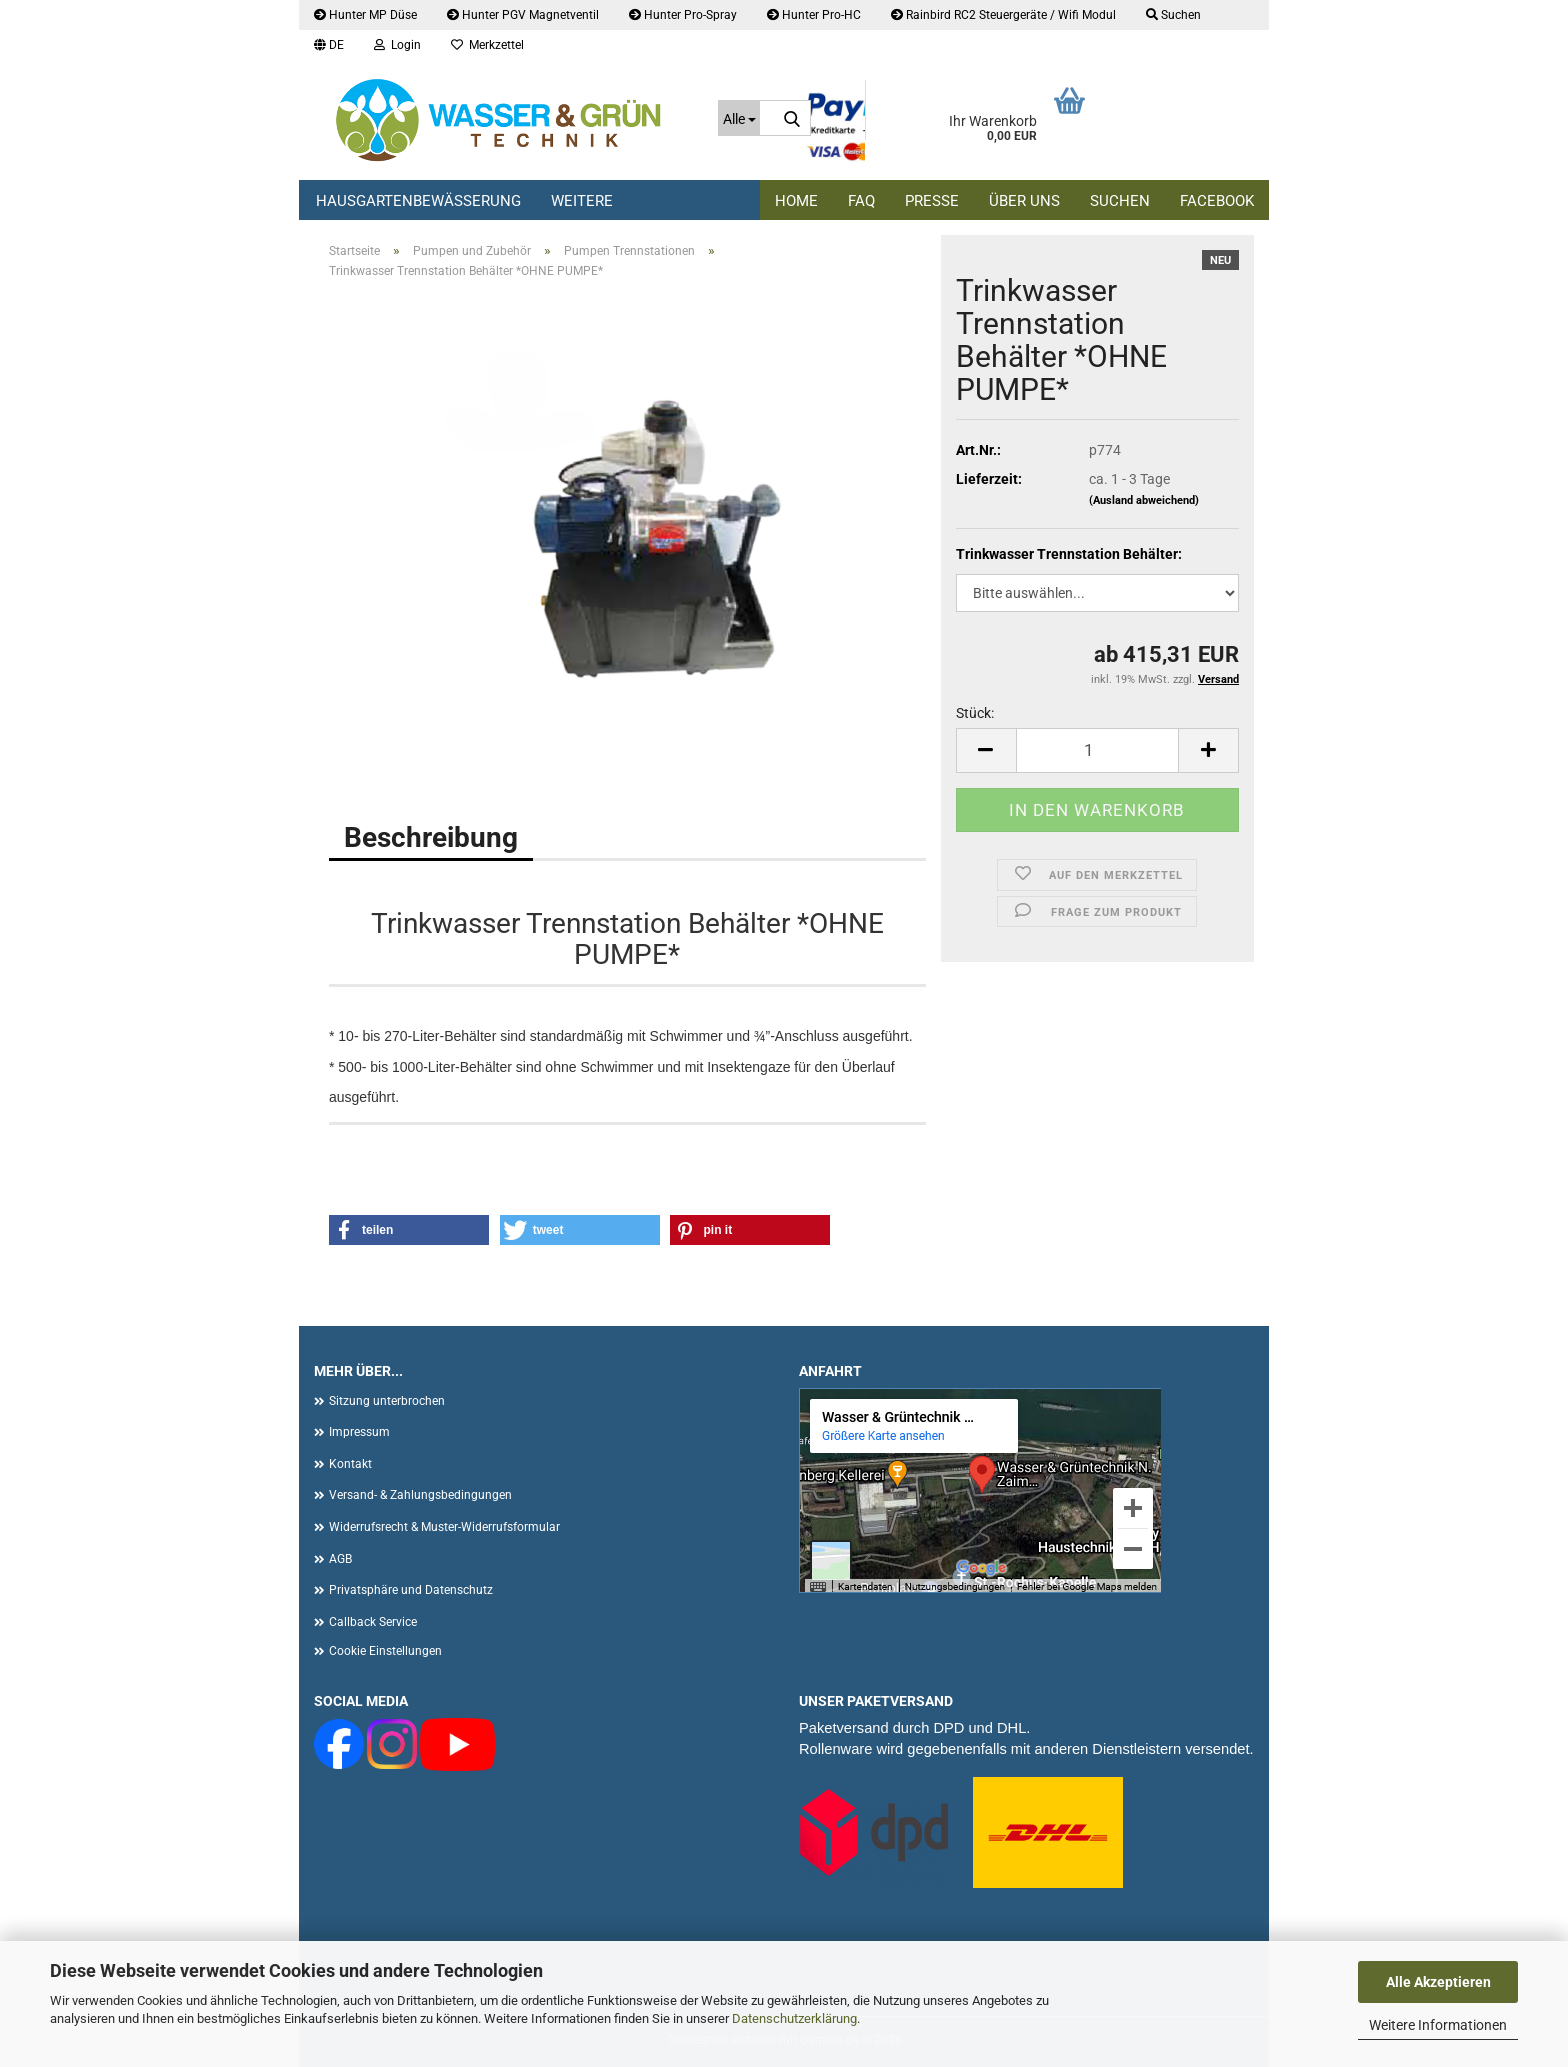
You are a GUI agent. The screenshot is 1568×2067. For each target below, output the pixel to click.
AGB (340, 1559)
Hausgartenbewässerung (418, 201)
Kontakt (350, 1464)
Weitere (582, 201)
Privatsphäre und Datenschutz (411, 1590)
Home (796, 201)
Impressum (359, 1432)
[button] (329, 45)
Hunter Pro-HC (814, 15)
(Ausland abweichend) (1144, 500)
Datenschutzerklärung (794, 2018)
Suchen (1120, 201)
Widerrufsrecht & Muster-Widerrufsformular (444, 1527)
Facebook (1217, 201)
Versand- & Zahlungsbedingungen (420, 1495)
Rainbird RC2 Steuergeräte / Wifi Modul (1003, 15)
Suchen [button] (1173, 15)
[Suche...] (739, 118)
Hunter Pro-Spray (683, 15)
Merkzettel (487, 45)
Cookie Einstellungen (385, 1651)
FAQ (861, 201)
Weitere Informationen (1438, 2025)
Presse (932, 201)
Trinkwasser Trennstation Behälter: (1069, 554)
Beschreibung (431, 837)
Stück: (975, 713)
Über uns (1024, 201)
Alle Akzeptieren (1438, 1982)
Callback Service (373, 1622)
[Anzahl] (1097, 750)
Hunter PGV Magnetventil (523, 15)
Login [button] (397, 45)
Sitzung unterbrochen (387, 1401)
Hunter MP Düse (365, 15)
